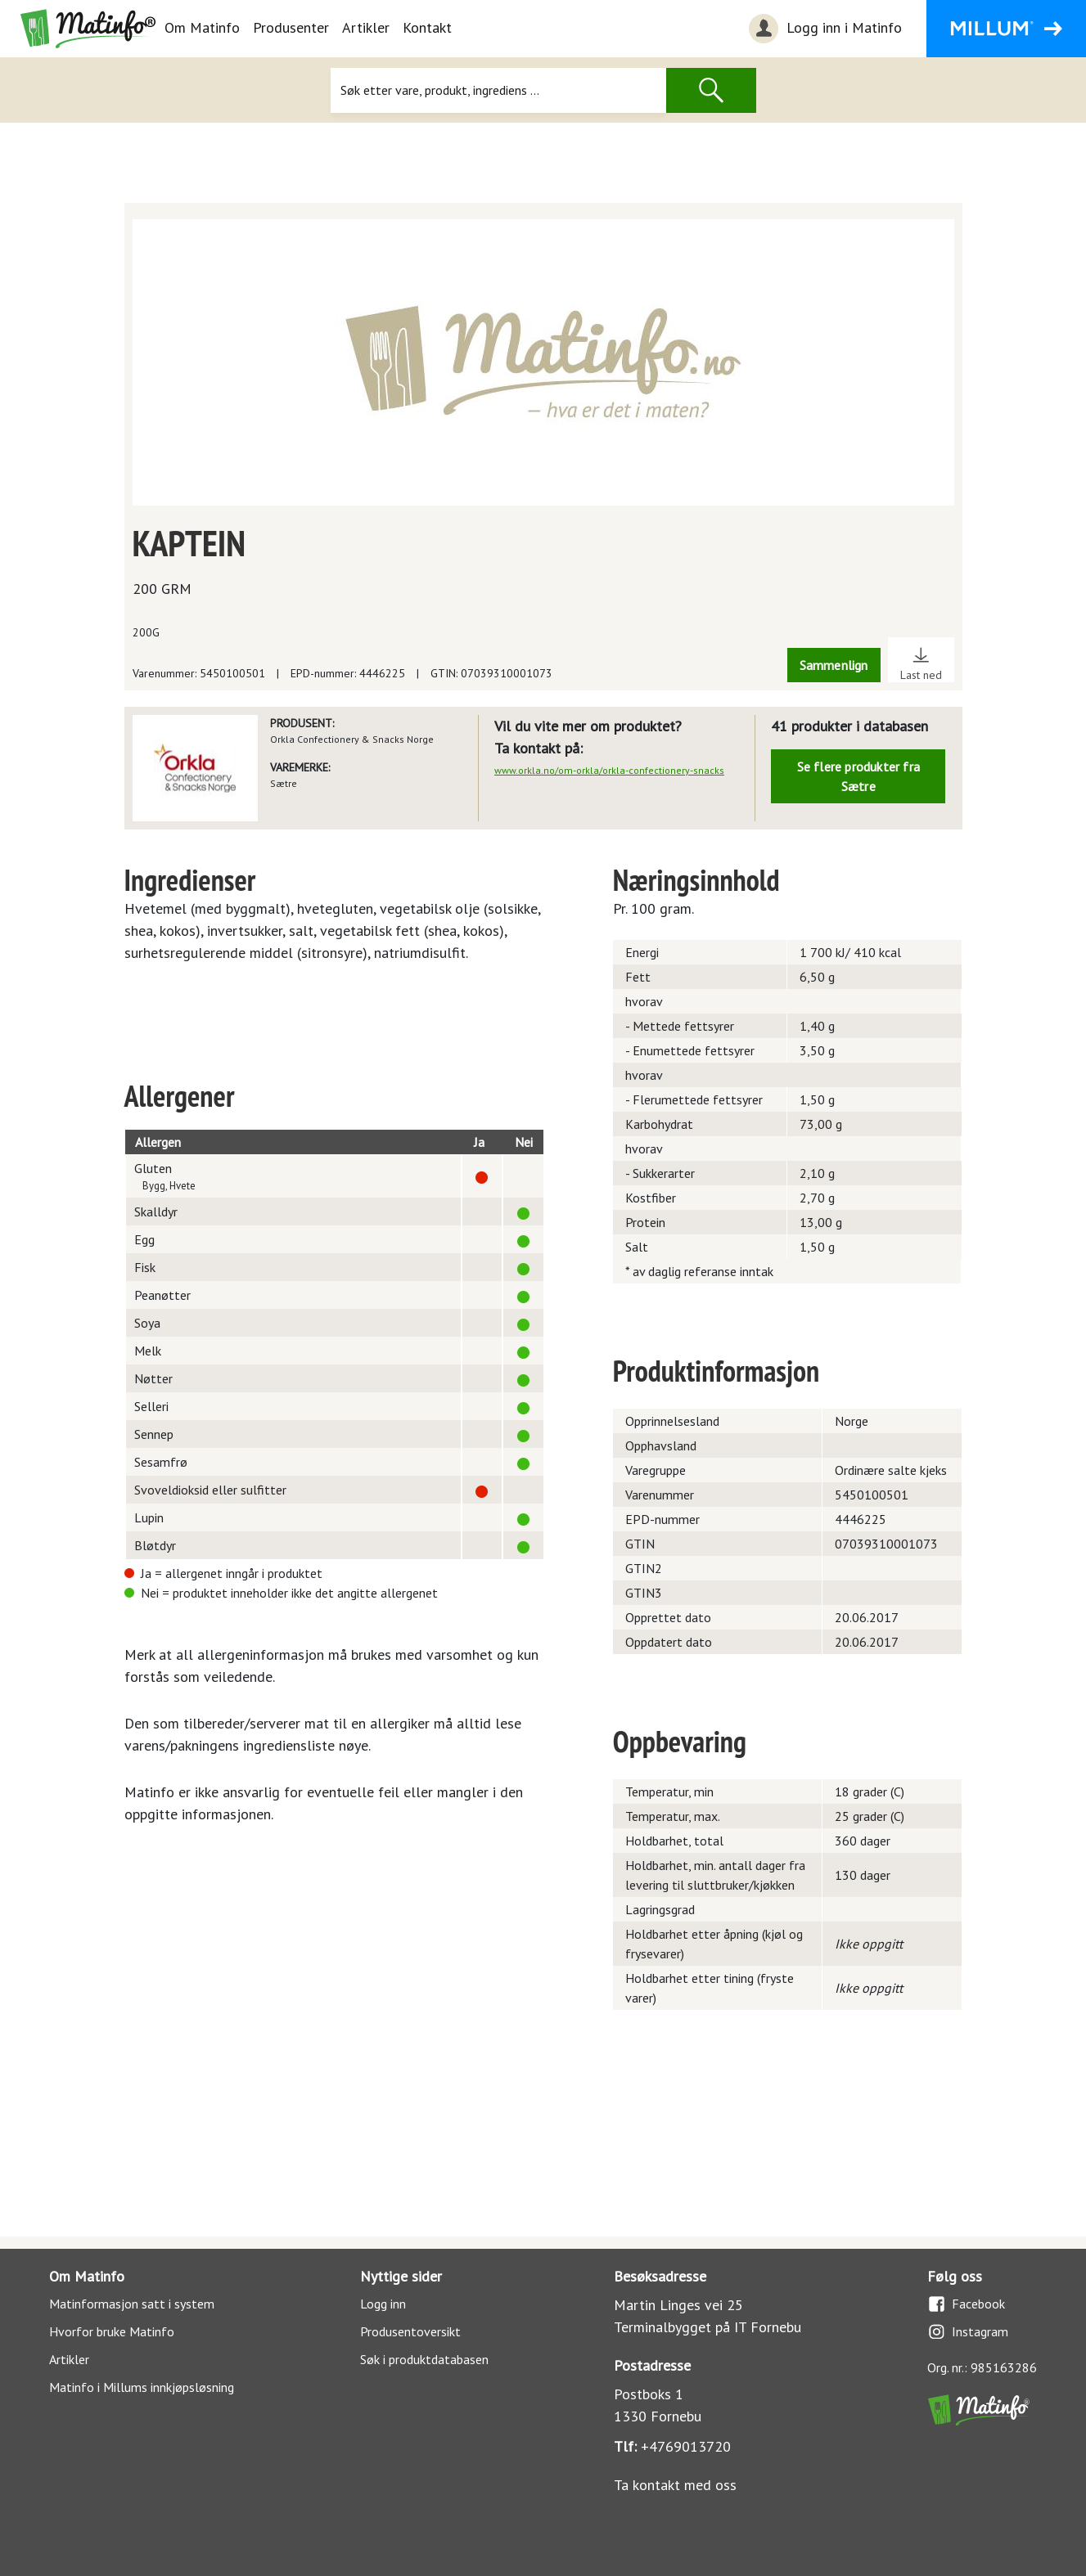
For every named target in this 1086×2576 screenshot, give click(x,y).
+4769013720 (686, 2446)
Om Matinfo (202, 27)
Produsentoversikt (410, 2331)
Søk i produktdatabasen (424, 2359)
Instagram (967, 2331)
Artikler (366, 27)
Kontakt (427, 27)
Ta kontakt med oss (675, 2484)
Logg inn (383, 2303)
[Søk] (498, 90)
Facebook (966, 2304)
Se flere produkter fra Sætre (858, 776)
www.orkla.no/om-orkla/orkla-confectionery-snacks (609, 770)
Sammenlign (834, 665)
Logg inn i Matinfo (823, 28)
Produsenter (291, 27)
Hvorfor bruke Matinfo (111, 2331)
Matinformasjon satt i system (131, 2303)
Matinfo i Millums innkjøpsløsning (141, 2387)
